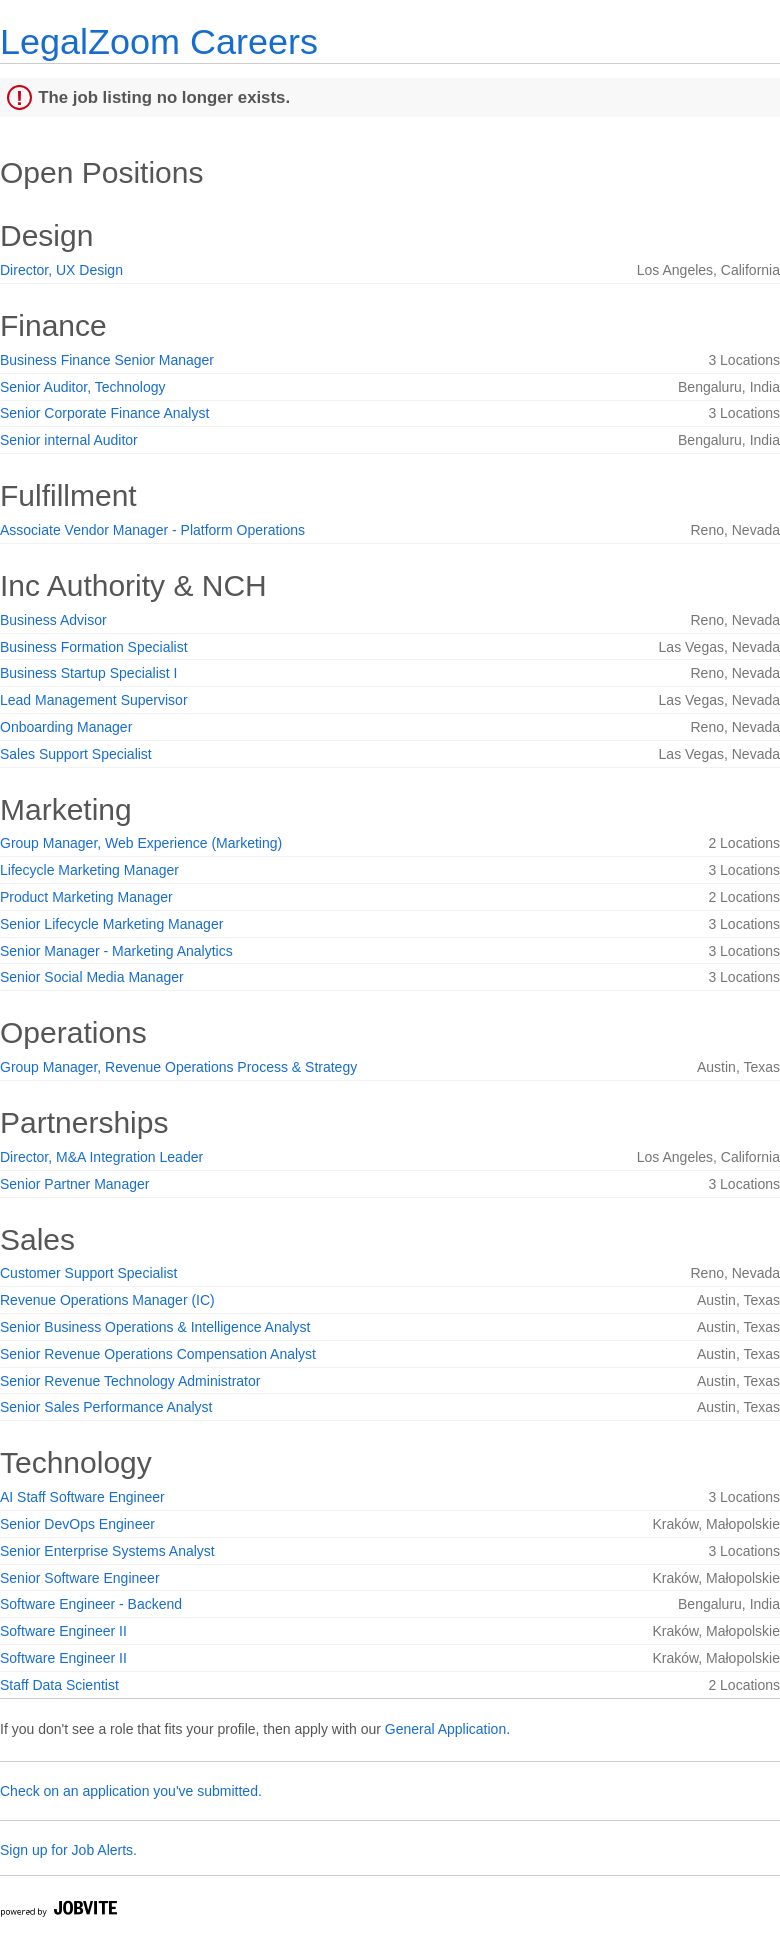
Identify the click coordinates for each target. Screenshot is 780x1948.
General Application (445, 1729)
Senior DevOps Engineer (77, 1524)
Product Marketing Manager (86, 897)
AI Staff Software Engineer (82, 1497)
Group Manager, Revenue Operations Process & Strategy (178, 1067)
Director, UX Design (61, 270)
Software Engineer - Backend (91, 1604)
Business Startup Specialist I (88, 673)
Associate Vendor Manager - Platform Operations (152, 530)
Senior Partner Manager (74, 1184)
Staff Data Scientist (59, 1685)
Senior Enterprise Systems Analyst (107, 1551)
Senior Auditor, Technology (83, 387)
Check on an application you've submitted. (131, 1791)
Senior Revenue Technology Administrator (130, 1381)
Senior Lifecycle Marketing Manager (111, 924)
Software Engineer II (63, 1631)
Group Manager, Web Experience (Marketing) (141, 843)
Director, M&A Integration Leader (101, 1157)
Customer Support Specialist (88, 1273)
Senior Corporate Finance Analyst (104, 413)
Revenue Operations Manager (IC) (107, 1300)
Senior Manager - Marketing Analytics (116, 951)
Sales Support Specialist (76, 754)
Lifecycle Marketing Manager (89, 870)
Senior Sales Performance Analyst (106, 1407)
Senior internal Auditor (69, 440)
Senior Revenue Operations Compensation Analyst (158, 1354)
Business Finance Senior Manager (107, 360)
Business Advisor (53, 620)
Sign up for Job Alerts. (68, 1850)
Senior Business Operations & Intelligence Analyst (155, 1327)
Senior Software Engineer (80, 1578)
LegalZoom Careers (159, 41)
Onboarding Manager (66, 727)
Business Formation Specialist (94, 647)
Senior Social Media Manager (92, 977)
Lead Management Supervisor (94, 700)
